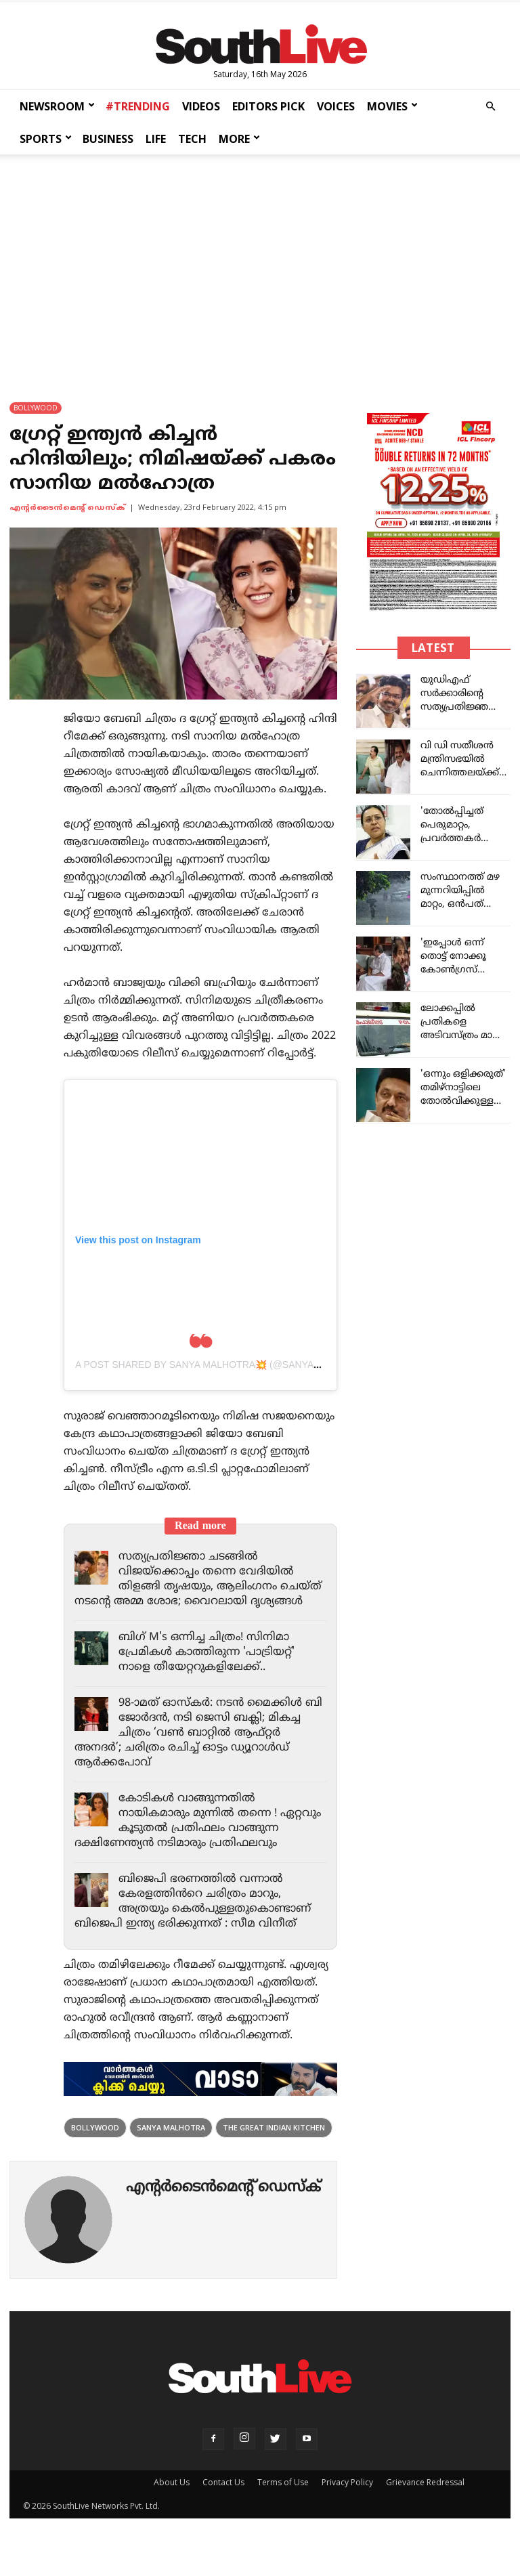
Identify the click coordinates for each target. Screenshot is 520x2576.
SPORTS (46, 138)
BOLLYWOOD (36, 407)
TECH (192, 138)
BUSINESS (108, 138)
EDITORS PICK (268, 106)
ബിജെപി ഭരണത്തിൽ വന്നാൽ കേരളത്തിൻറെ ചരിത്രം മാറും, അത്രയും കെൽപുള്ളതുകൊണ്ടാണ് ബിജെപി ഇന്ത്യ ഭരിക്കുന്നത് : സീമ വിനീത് (197, 1931)
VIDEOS (201, 106)
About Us (172, 2512)
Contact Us (223, 2512)
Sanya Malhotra (171, 2157)
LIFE (156, 138)
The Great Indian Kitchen (274, 2157)
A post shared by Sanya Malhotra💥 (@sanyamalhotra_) (225, 1364)
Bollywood (95, 2157)
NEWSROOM (57, 106)
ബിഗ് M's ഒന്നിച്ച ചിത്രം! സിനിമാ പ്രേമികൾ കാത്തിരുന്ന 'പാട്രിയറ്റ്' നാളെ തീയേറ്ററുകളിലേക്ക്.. (210, 1667)
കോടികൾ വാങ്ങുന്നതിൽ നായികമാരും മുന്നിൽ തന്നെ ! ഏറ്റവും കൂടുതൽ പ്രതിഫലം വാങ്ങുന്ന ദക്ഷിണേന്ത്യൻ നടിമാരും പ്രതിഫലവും (179, 1843)
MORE (239, 138)
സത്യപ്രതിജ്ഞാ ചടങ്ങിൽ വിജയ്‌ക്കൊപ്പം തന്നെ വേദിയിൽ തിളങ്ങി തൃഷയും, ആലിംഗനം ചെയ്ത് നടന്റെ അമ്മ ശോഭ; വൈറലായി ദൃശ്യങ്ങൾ (187, 1586)
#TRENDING (138, 106)
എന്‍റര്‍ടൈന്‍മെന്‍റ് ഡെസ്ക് (67, 508)
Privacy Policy (347, 2512)
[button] (490, 106)
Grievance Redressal (425, 2512)
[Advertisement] (260, 265)
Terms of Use (283, 2512)
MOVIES (392, 106)
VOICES (336, 106)
